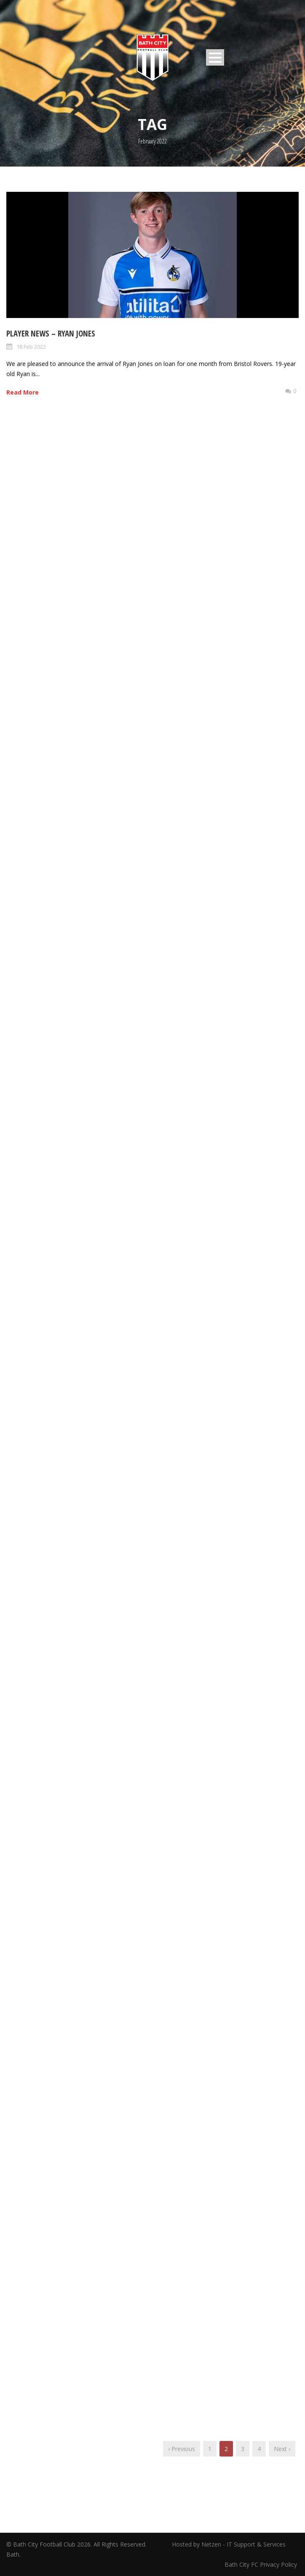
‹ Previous (181, 2449)
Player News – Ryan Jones (50, 333)
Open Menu (215, 57)
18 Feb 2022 (31, 346)
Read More (22, 392)
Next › (282, 2449)
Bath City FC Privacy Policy (262, 2564)
